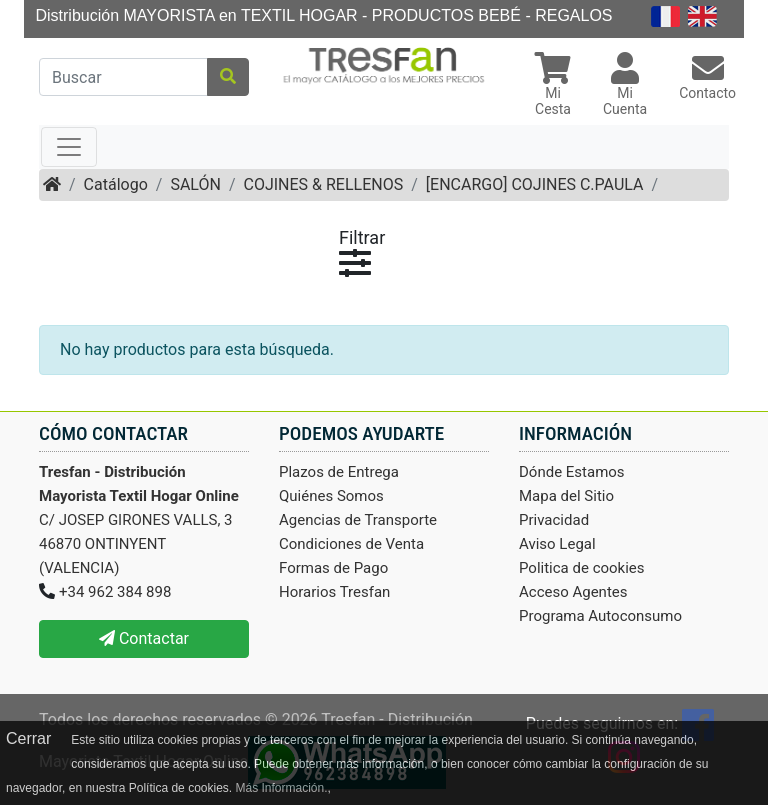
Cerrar (28, 738)
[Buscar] (123, 77)
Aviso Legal (557, 544)
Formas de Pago (333, 568)
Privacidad (554, 520)
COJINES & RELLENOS (323, 184)
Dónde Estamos (572, 472)
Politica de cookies (582, 568)
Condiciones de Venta (351, 544)
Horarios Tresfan (334, 592)
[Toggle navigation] (69, 147)
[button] (553, 86)
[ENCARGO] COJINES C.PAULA (535, 184)
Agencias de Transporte (358, 520)
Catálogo (116, 184)
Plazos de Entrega (339, 472)
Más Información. (281, 788)
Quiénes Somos (331, 496)
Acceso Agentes (573, 592)
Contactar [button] (144, 638)
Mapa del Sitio (566, 496)
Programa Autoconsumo (600, 616)
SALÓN (195, 184)
